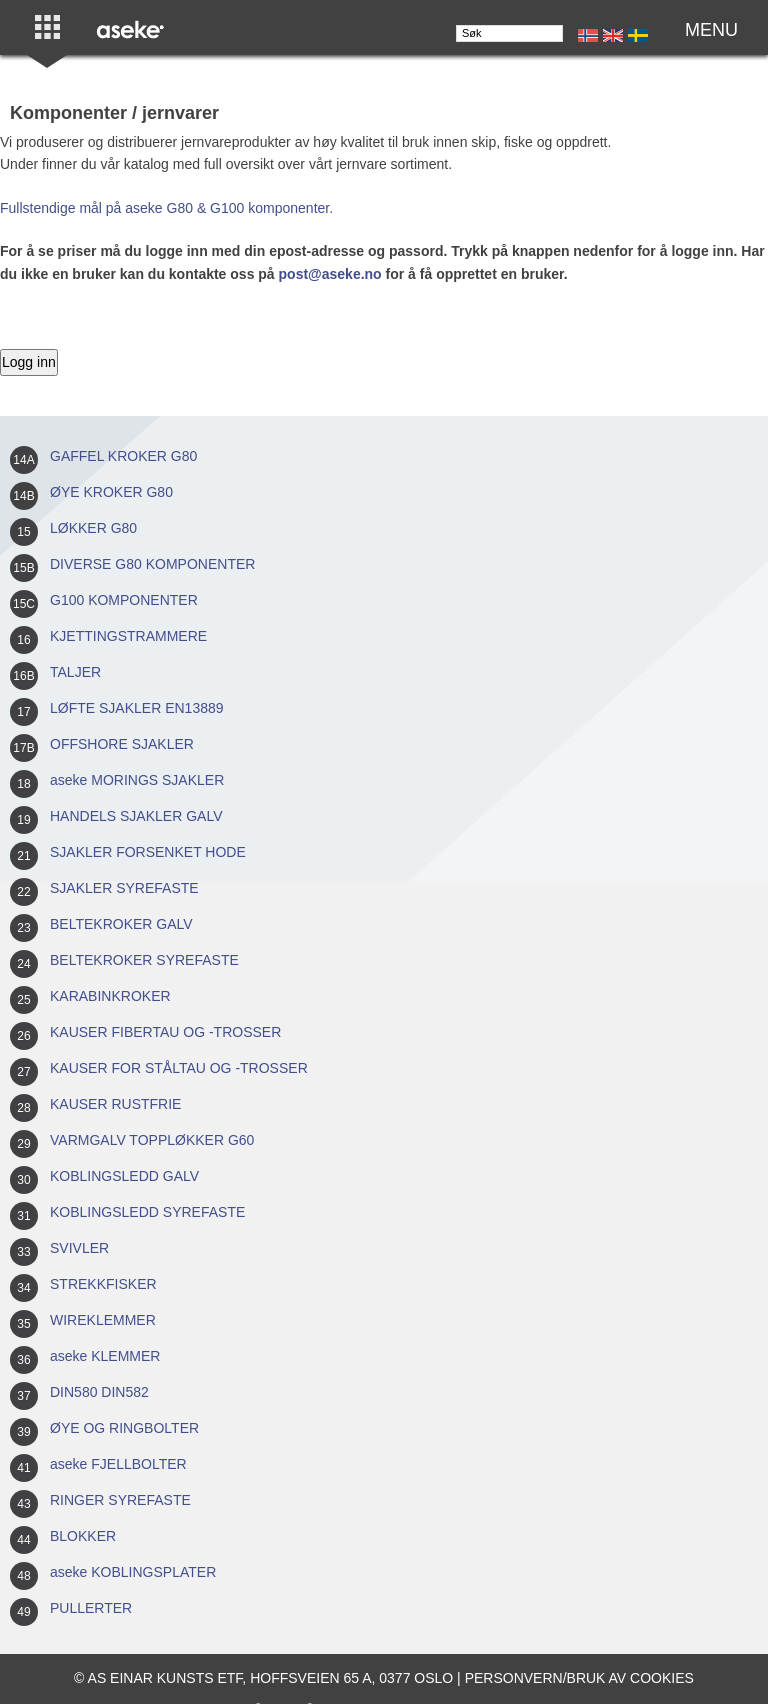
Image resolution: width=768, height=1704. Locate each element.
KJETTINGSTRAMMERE (128, 636)
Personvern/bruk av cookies (579, 1678)
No (588, 35)
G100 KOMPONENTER (124, 600)
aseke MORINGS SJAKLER (137, 780)
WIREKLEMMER (103, 1320)
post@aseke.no (330, 274)
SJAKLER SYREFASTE (124, 888)
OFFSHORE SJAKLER (122, 744)
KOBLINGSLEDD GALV (124, 1176)
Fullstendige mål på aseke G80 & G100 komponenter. (166, 208)
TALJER (75, 672)
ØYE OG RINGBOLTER (124, 1428)
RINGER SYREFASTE (120, 1500)
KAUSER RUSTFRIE (115, 1104)
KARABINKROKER (110, 996)
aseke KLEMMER (105, 1356)
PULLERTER (91, 1608)
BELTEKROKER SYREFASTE (144, 960)
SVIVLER (79, 1248)
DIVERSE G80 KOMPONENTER (152, 564)
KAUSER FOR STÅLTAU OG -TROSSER (179, 1068)
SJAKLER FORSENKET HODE (148, 852)
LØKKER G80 (93, 528)
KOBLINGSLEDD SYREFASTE (147, 1212)
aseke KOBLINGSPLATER (133, 1572)
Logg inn (29, 362)
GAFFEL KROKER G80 (123, 456)
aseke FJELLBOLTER (118, 1464)
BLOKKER (83, 1536)
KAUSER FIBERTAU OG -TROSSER (165, 1032)
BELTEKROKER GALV (121, 924)
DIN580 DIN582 (99, 1392)
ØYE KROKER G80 (111, 492)
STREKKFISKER (103, 1284)
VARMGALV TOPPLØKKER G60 (152, 1140)
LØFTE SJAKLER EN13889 (137, 708)
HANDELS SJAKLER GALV (136, 816)
